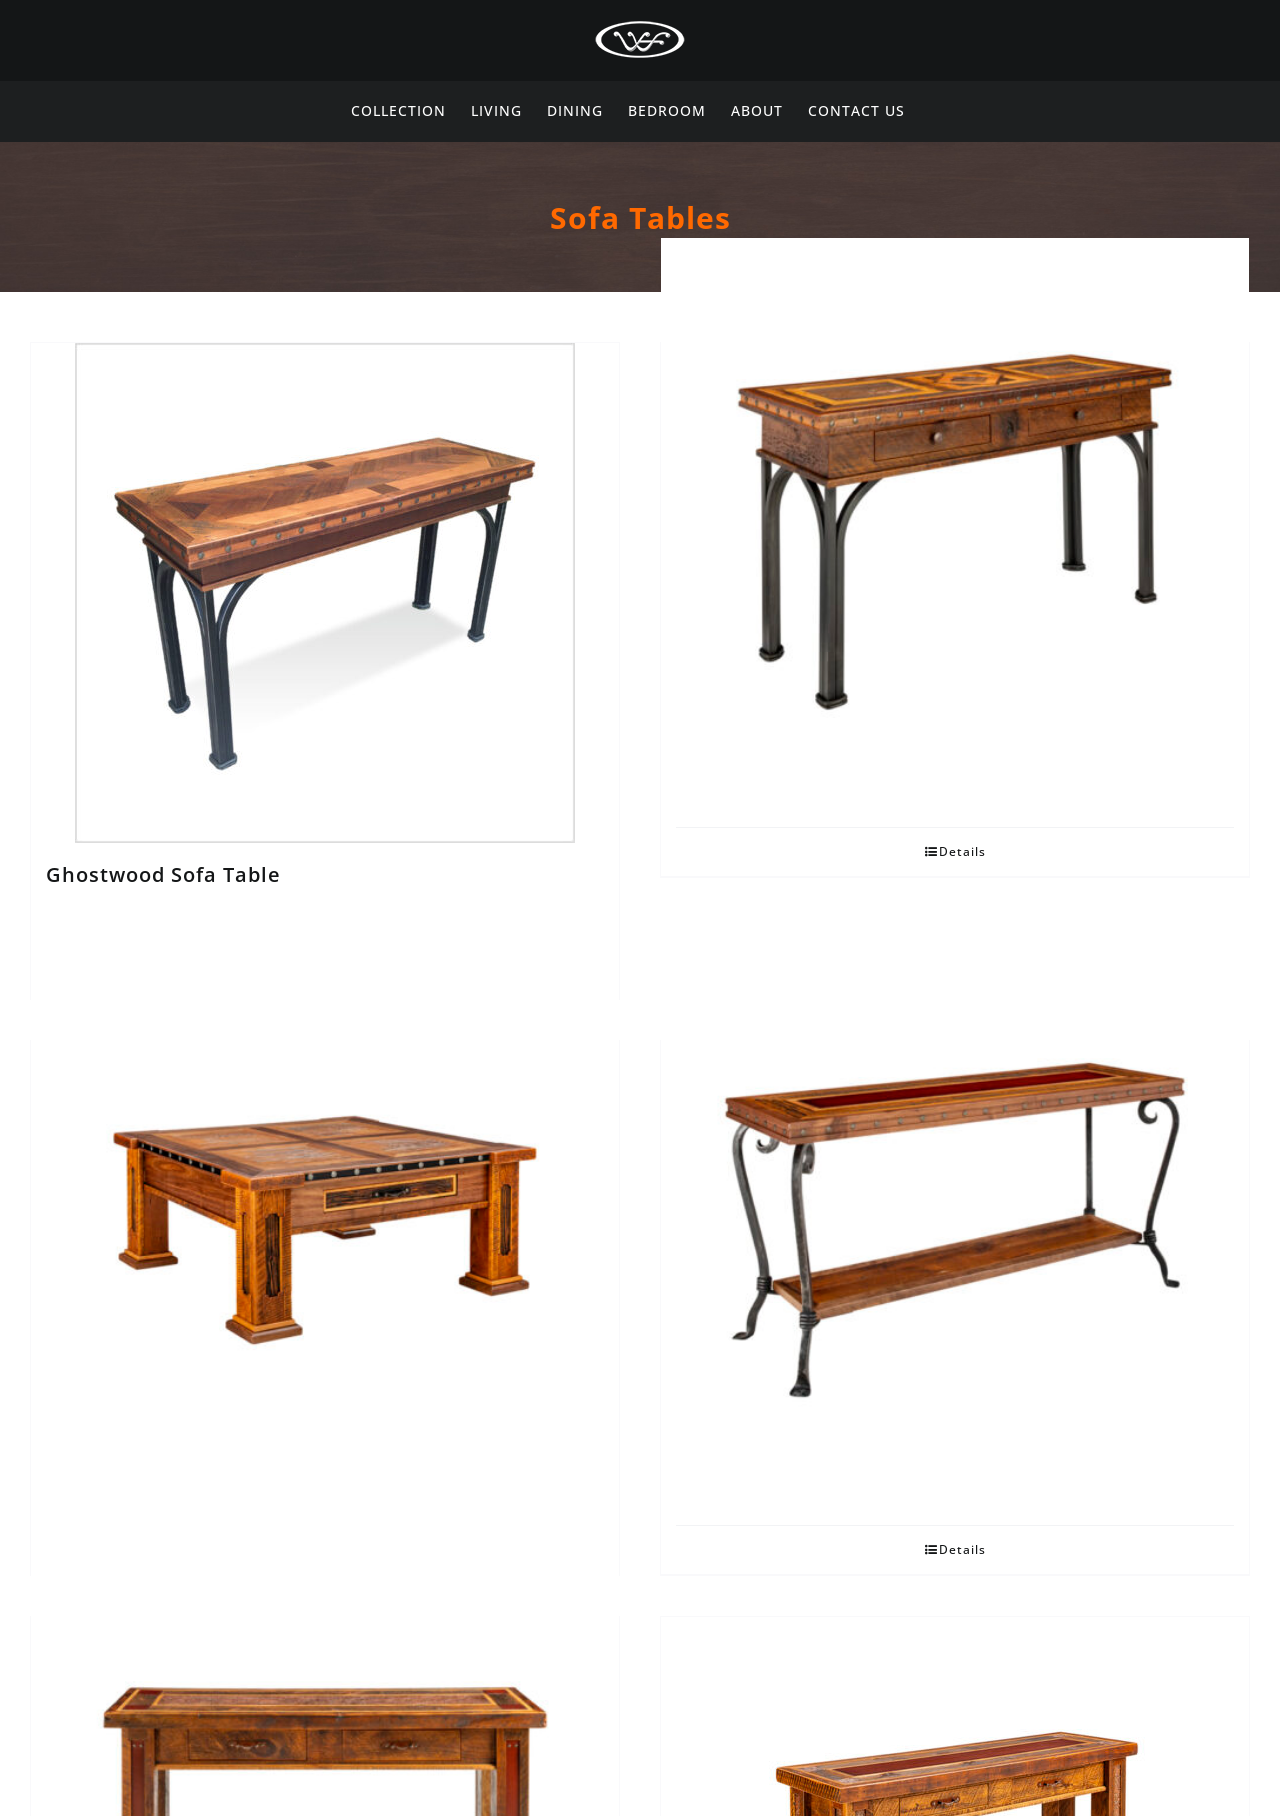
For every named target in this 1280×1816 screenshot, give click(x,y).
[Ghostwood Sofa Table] (325, 593)
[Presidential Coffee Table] (325, 1230)
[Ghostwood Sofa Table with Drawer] (955, 532)
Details (962, 851)
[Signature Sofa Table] (955, 1230)
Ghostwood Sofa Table (163, 874)
